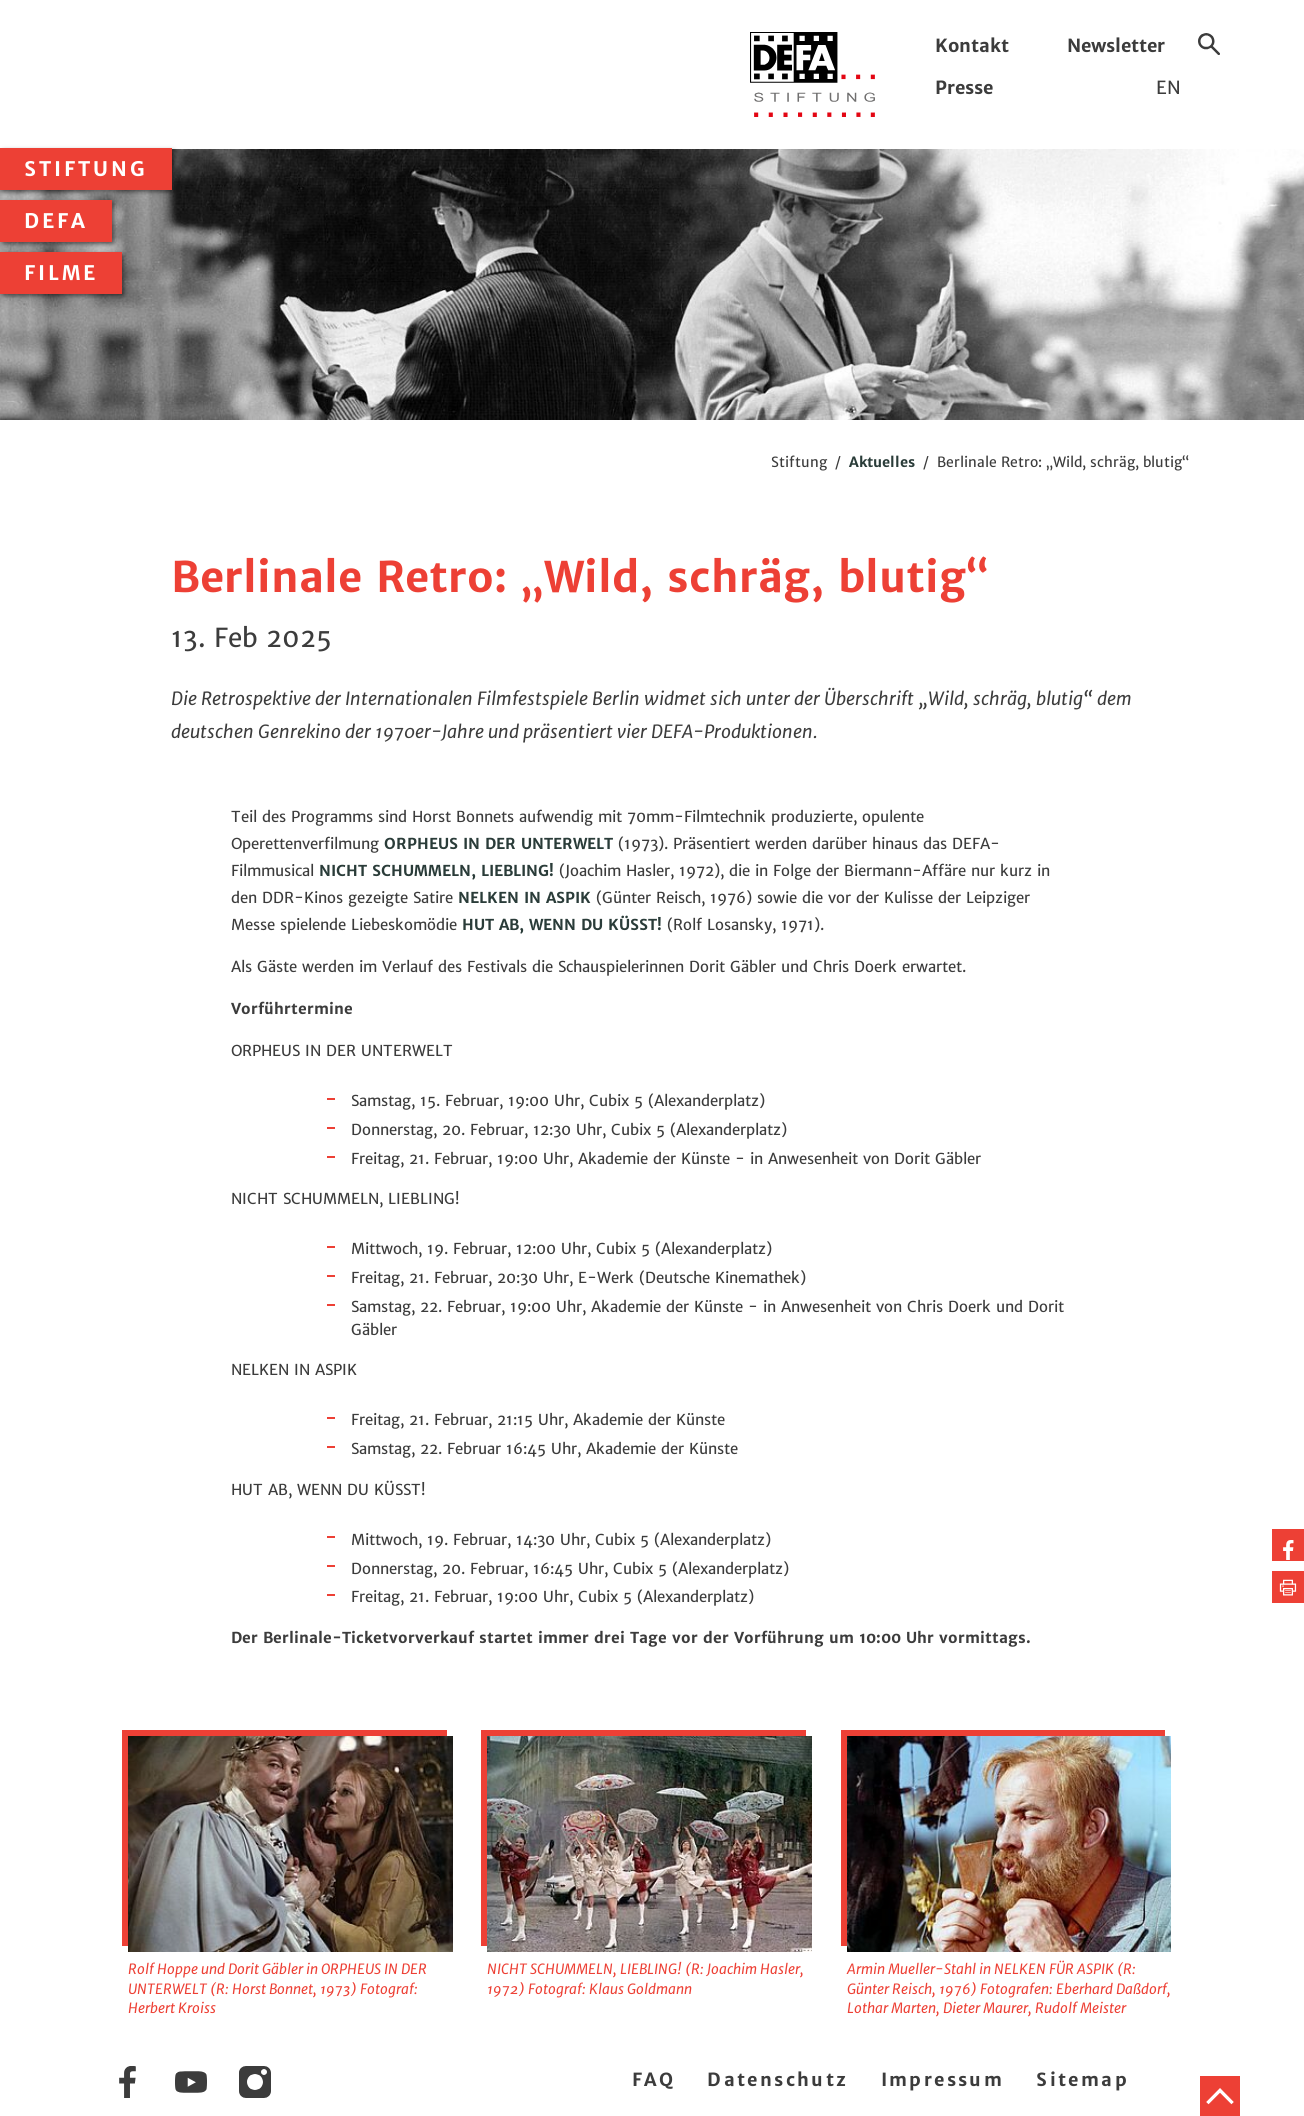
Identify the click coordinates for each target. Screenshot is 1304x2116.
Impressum (943, 2079)
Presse (964, 87)
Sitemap (1082, 2079)
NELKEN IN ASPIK (524, 897)
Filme (61, 273)
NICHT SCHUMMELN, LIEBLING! (436, 870)
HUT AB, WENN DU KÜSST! (562, 924)
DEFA (56, 221)
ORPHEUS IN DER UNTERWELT (498, 843)
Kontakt (972, 45)
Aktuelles (882, 462)
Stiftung (86, 169)
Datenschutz (777, 2079)
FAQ (653, 2079)
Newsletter (1116, 45)
